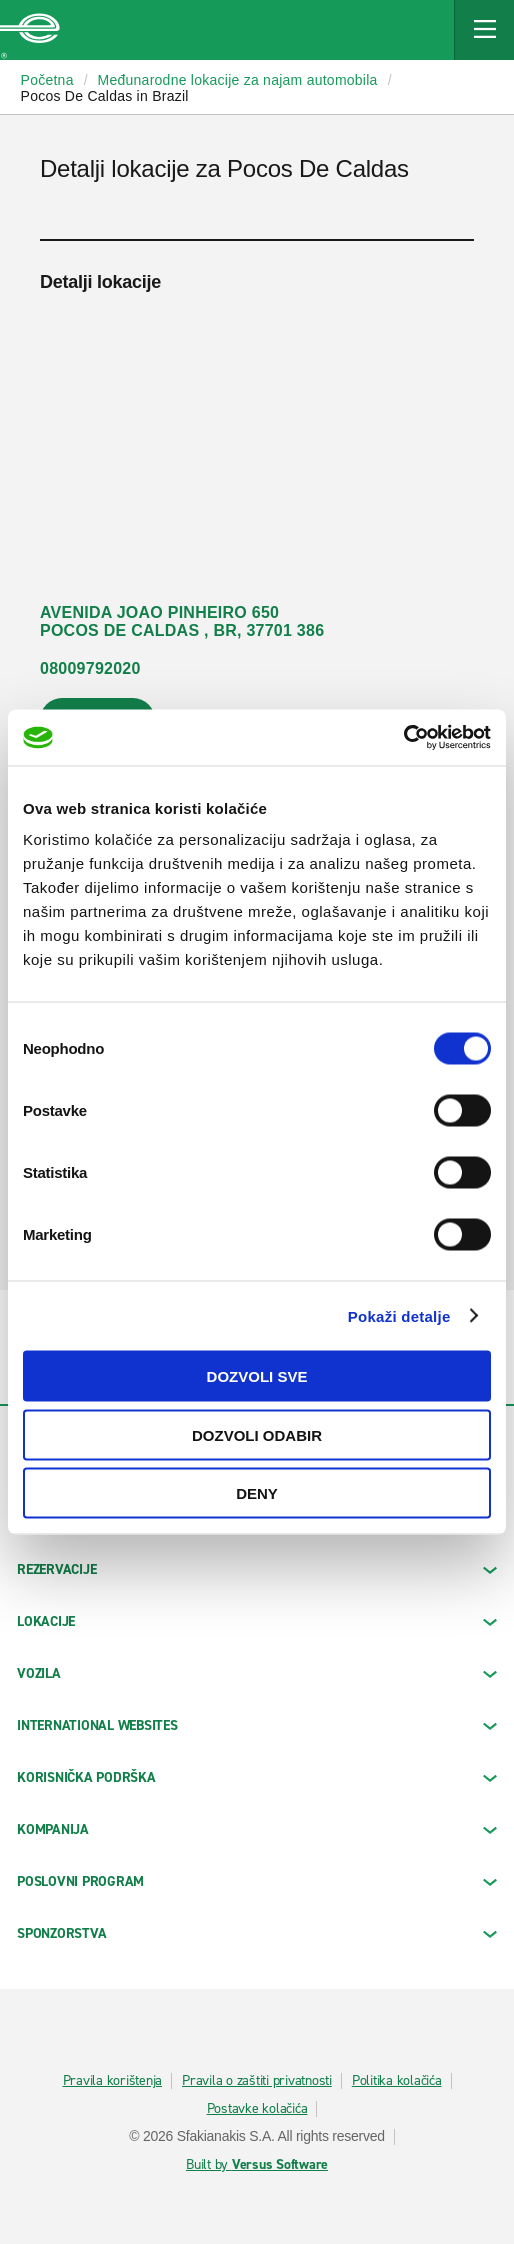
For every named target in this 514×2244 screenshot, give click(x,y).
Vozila (257, 1673)
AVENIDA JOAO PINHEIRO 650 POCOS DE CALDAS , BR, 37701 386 (182, 621)
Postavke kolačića (257, 2109)
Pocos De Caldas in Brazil (105, 96)
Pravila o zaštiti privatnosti (257, 2081)
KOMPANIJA (257, 1829)
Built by (257, 2165)
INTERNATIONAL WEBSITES (257, 1725)
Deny (257, 1493)
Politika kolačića (397, 2081)
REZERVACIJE (257, 1569)
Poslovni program (257, 1881)
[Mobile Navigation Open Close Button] (484, 30)
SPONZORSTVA (257, 1933)
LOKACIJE (257, 1621)
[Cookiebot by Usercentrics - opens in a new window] (403, 738)
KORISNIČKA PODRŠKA (257, 1777)
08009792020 (90, 668)
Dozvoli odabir (257, 1434)
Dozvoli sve (257, 1376)
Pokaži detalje (399, 1315)
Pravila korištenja (113, 2081)
